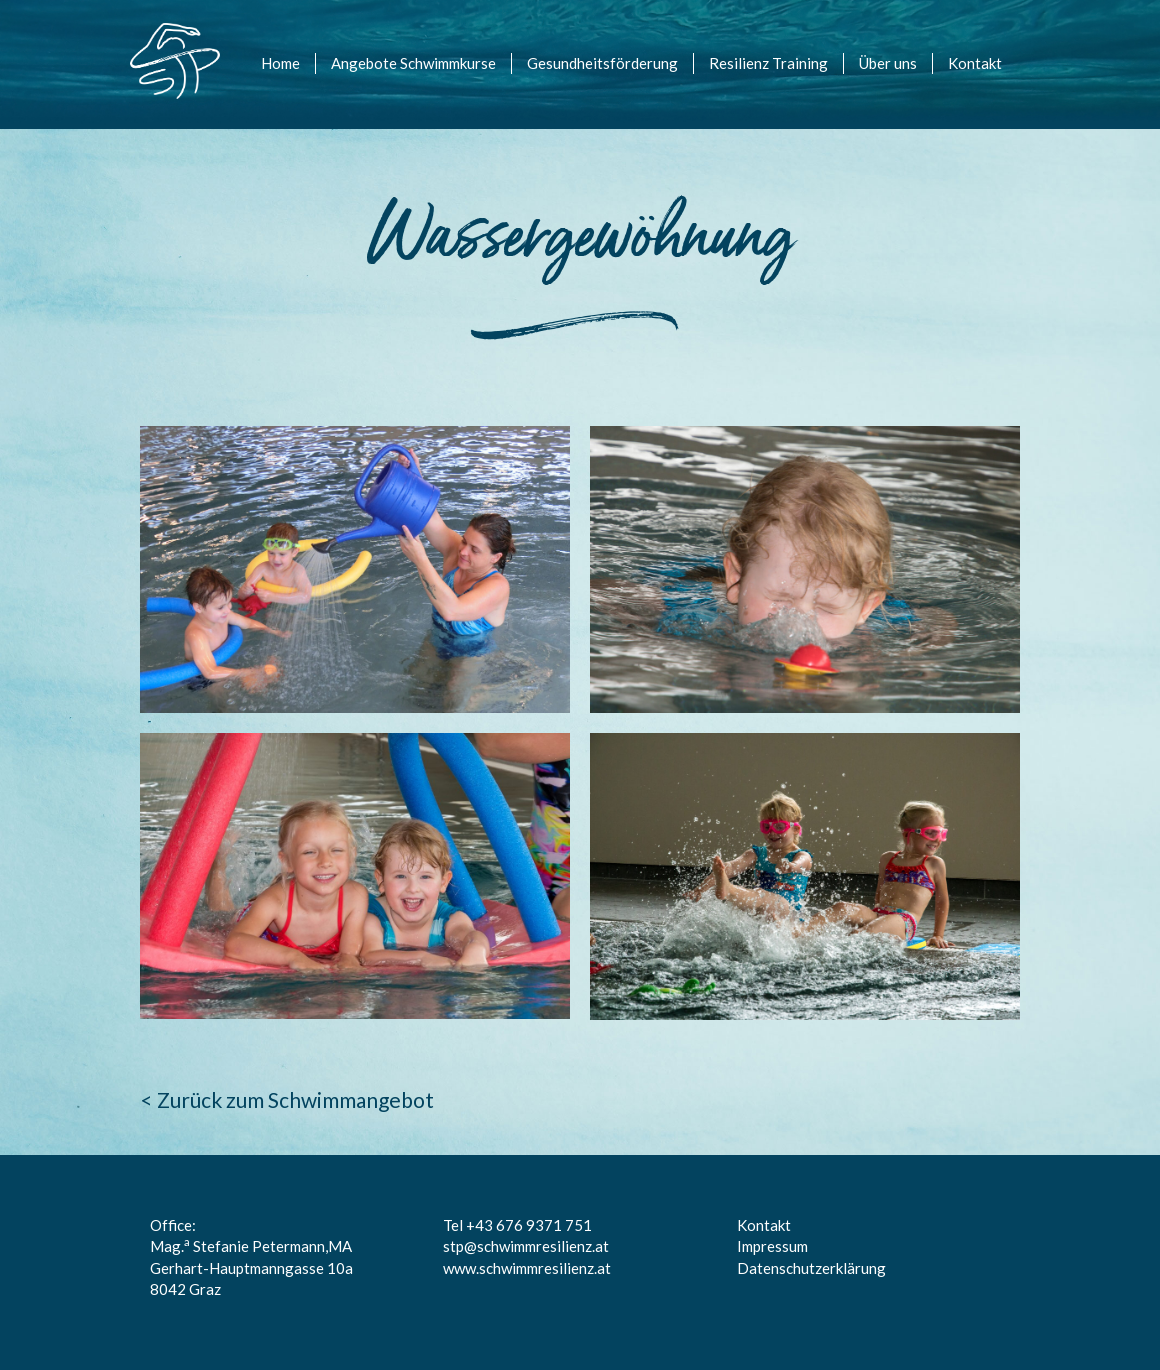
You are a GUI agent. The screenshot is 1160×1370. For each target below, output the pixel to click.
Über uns (888, 63)
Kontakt (975, 63)
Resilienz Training (768, 63)
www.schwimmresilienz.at (527, 1268)
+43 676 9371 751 (529, 1225)
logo (157, 48)
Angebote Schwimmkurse (413, 63)
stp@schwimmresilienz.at (526, 1246)
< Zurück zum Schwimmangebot (287, 1099)
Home (280, 63)
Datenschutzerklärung (811, 1268)
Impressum (772, 1246)
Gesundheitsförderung (602, 63)
